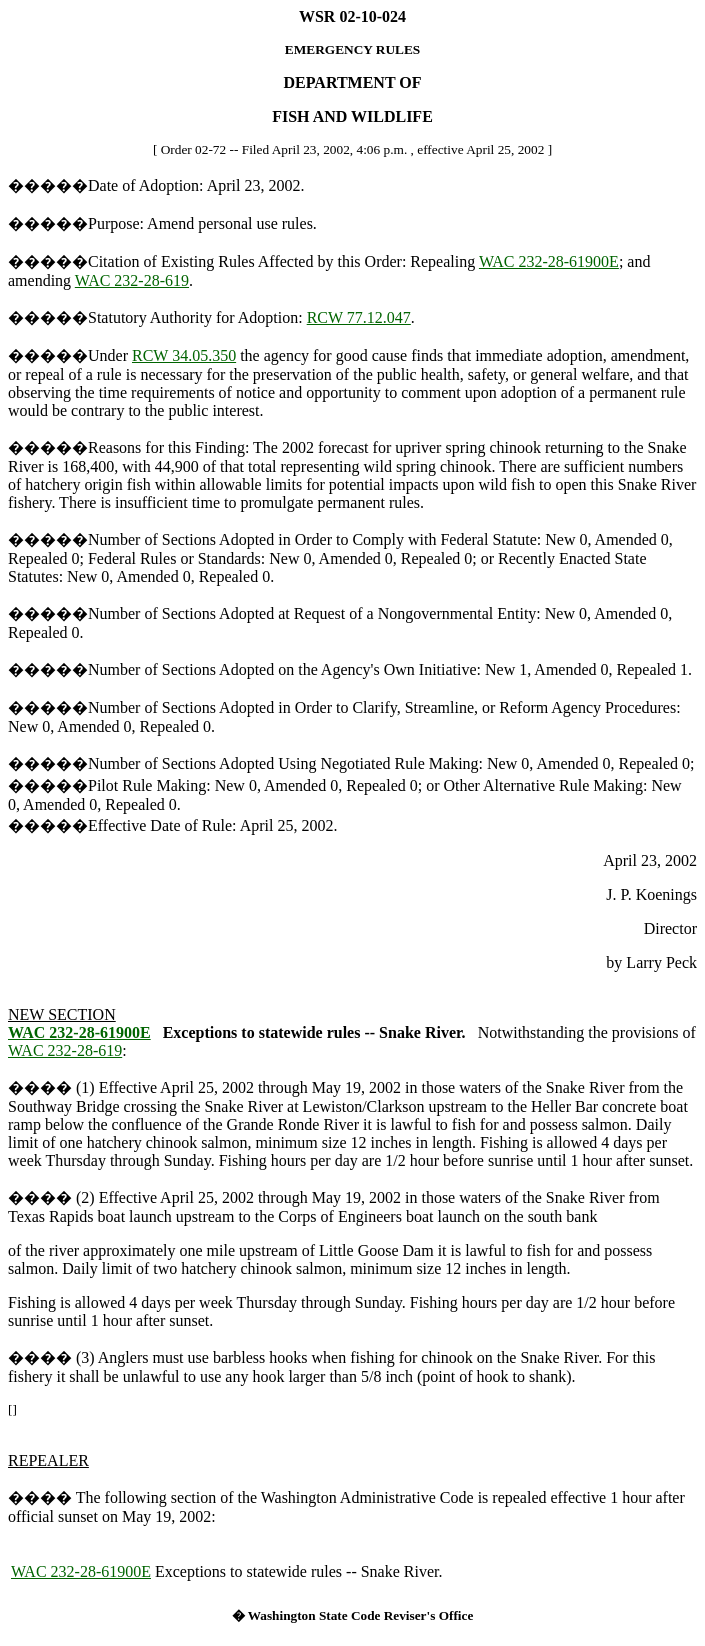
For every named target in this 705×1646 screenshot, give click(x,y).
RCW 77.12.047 (359, 317)
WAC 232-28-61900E (549, 261)
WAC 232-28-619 (132, 280)
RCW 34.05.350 (184, 355)
